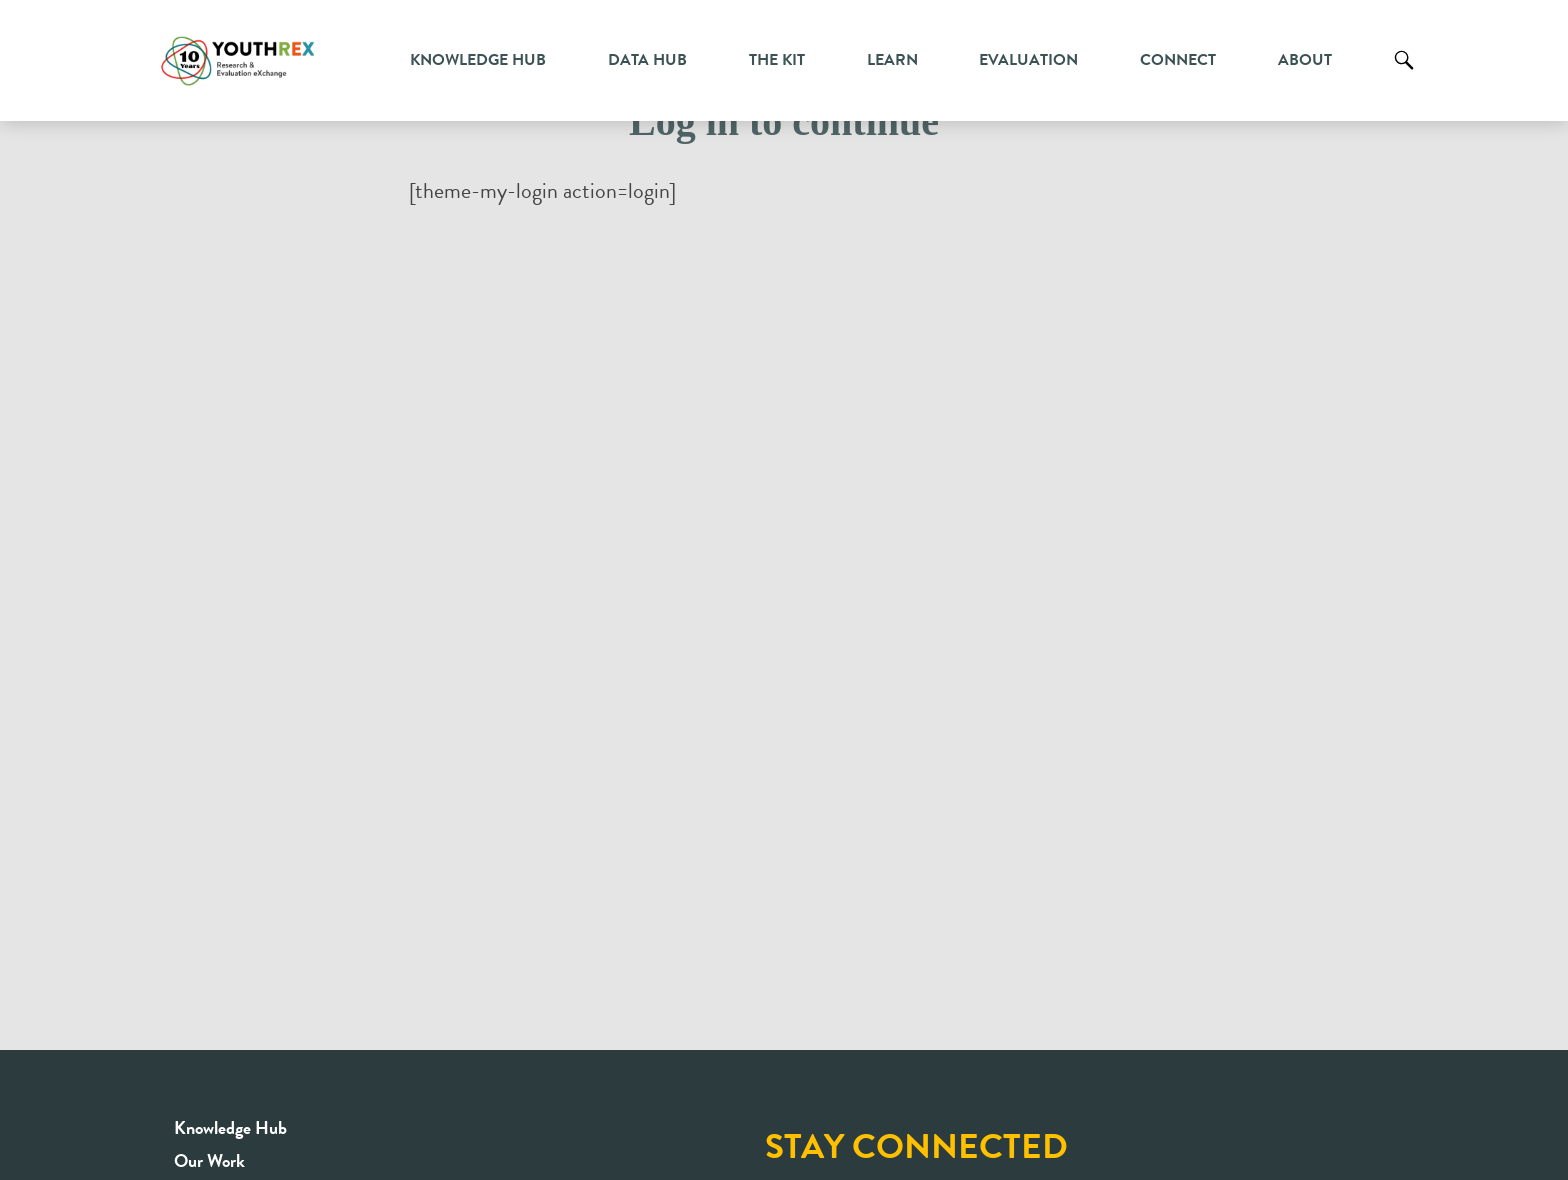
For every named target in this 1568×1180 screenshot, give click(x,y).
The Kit (777, 60)
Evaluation (1028, 60)
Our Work (209, 1160)
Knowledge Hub (478, 60)
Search (1404, 75)
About (1305, 60)
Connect (1178, 60)
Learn (892, 60)
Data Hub (647, 60)
